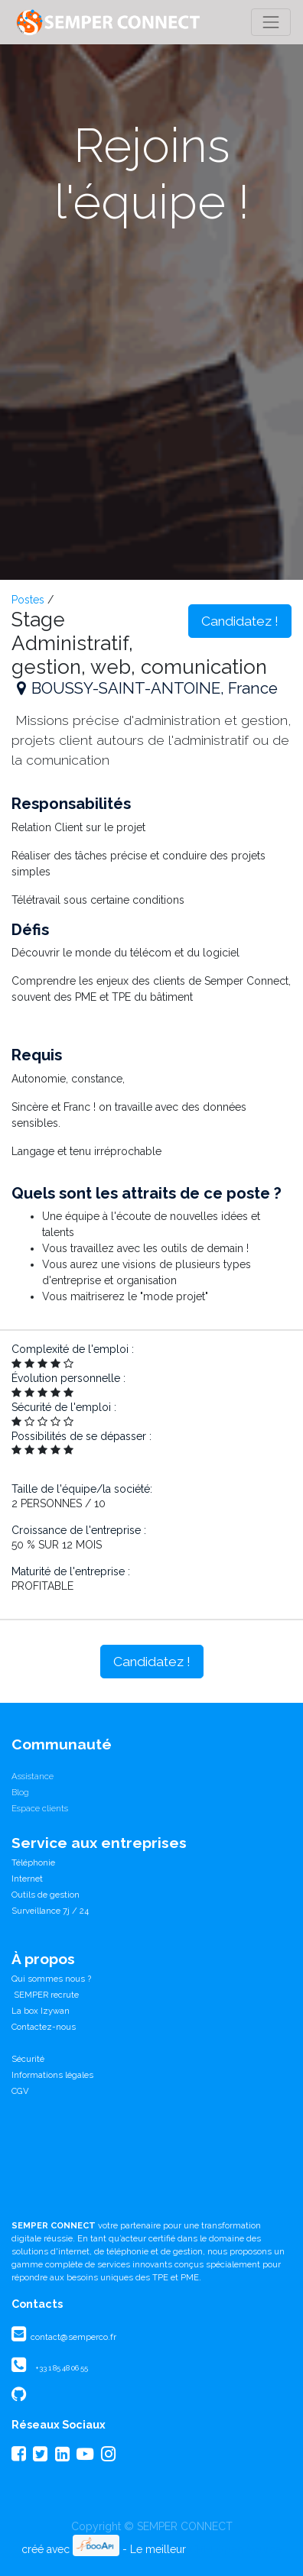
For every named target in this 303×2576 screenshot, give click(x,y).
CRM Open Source (235, 2549)
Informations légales (52, 2075)
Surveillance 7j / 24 (50, 1910)
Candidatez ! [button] (240, 621)
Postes (27, 600)
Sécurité (27, 2058)
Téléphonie (33, 1862)
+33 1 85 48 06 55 (61, 2368)
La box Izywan (40, 2010)
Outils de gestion (45, 1894)
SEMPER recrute (45, 1994)
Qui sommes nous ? (51, 1978)
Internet (27, 1878)
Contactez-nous (43, 2026)
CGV (20, 2091)
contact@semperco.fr (72, 2337)
